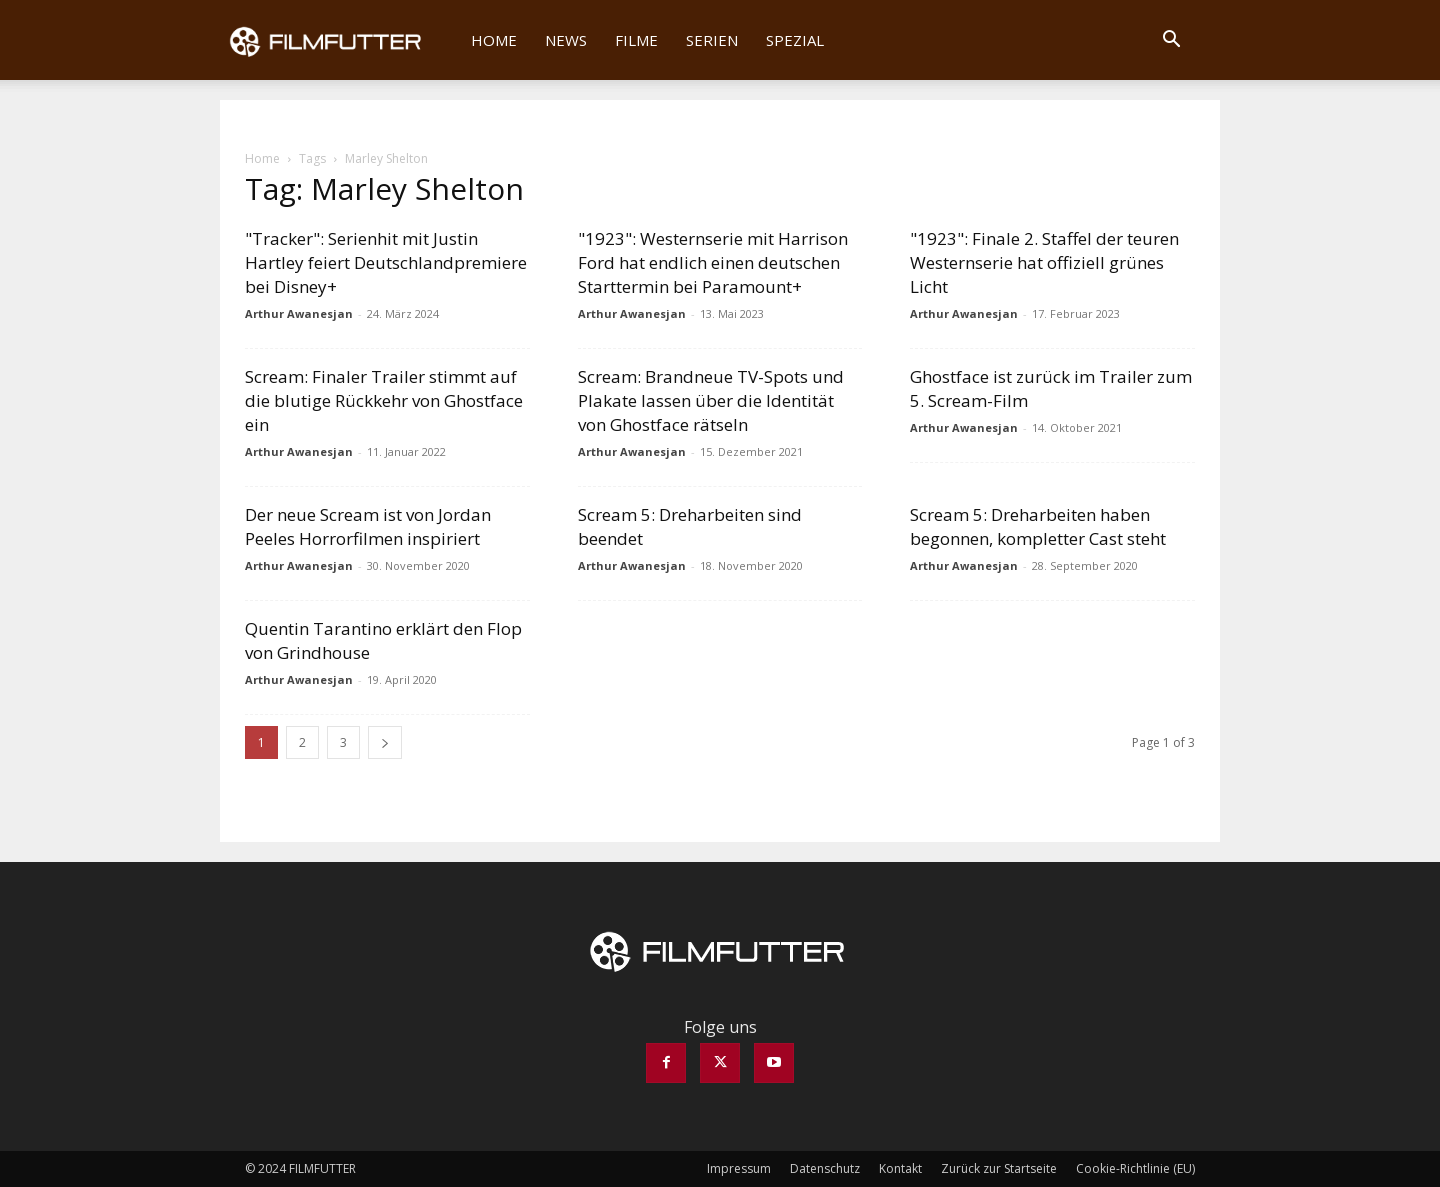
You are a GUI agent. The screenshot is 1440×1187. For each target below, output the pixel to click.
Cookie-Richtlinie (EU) (1135, 1168)
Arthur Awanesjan (299, 313)
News (566, 40)
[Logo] (338, 40)
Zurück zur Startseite (999, 1168)
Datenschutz (825, 1168)
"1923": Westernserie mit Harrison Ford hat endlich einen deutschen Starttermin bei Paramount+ (713, 262)
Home (494, 40)
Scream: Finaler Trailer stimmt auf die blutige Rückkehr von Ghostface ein (384, 400)
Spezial (795, 40)
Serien (712, 40)
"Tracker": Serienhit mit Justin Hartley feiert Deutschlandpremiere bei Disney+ (386, 262)
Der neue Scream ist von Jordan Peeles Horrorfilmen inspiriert (368, 526)
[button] (1171, 41)
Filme (636, 40)
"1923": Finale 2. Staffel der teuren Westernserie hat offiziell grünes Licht (1044, 262)
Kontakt (900, 1168)
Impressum (739, 1168)
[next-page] (385, 742)
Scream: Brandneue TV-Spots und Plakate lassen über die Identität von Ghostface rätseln (711, 400)
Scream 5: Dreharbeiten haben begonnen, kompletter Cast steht (1038, 526)
